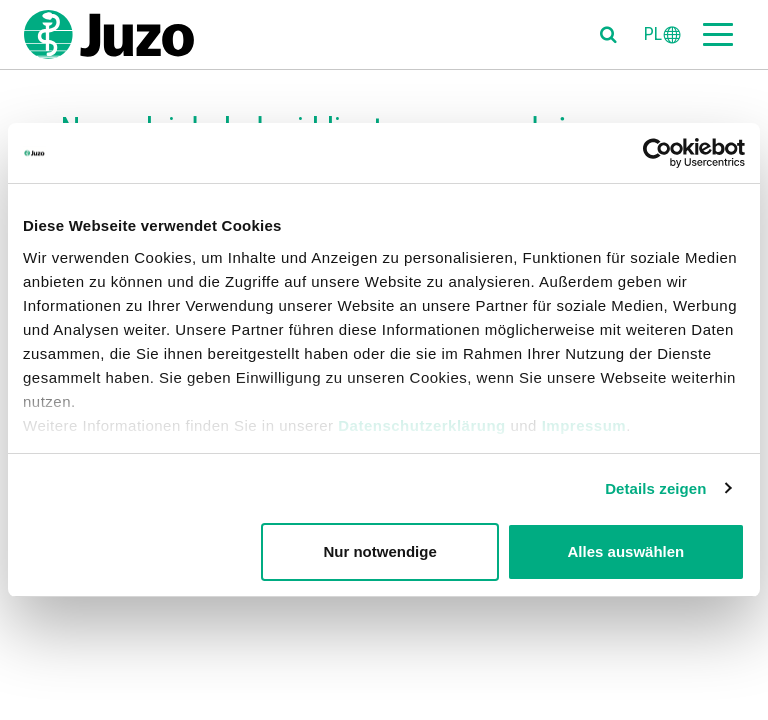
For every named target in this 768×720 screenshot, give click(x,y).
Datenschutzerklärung (422, 425)
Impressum (584, 425)
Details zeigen (655, 488)
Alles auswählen (626, 551)
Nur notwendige (379, 551)
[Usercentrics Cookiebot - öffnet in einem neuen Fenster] (657, 153)
